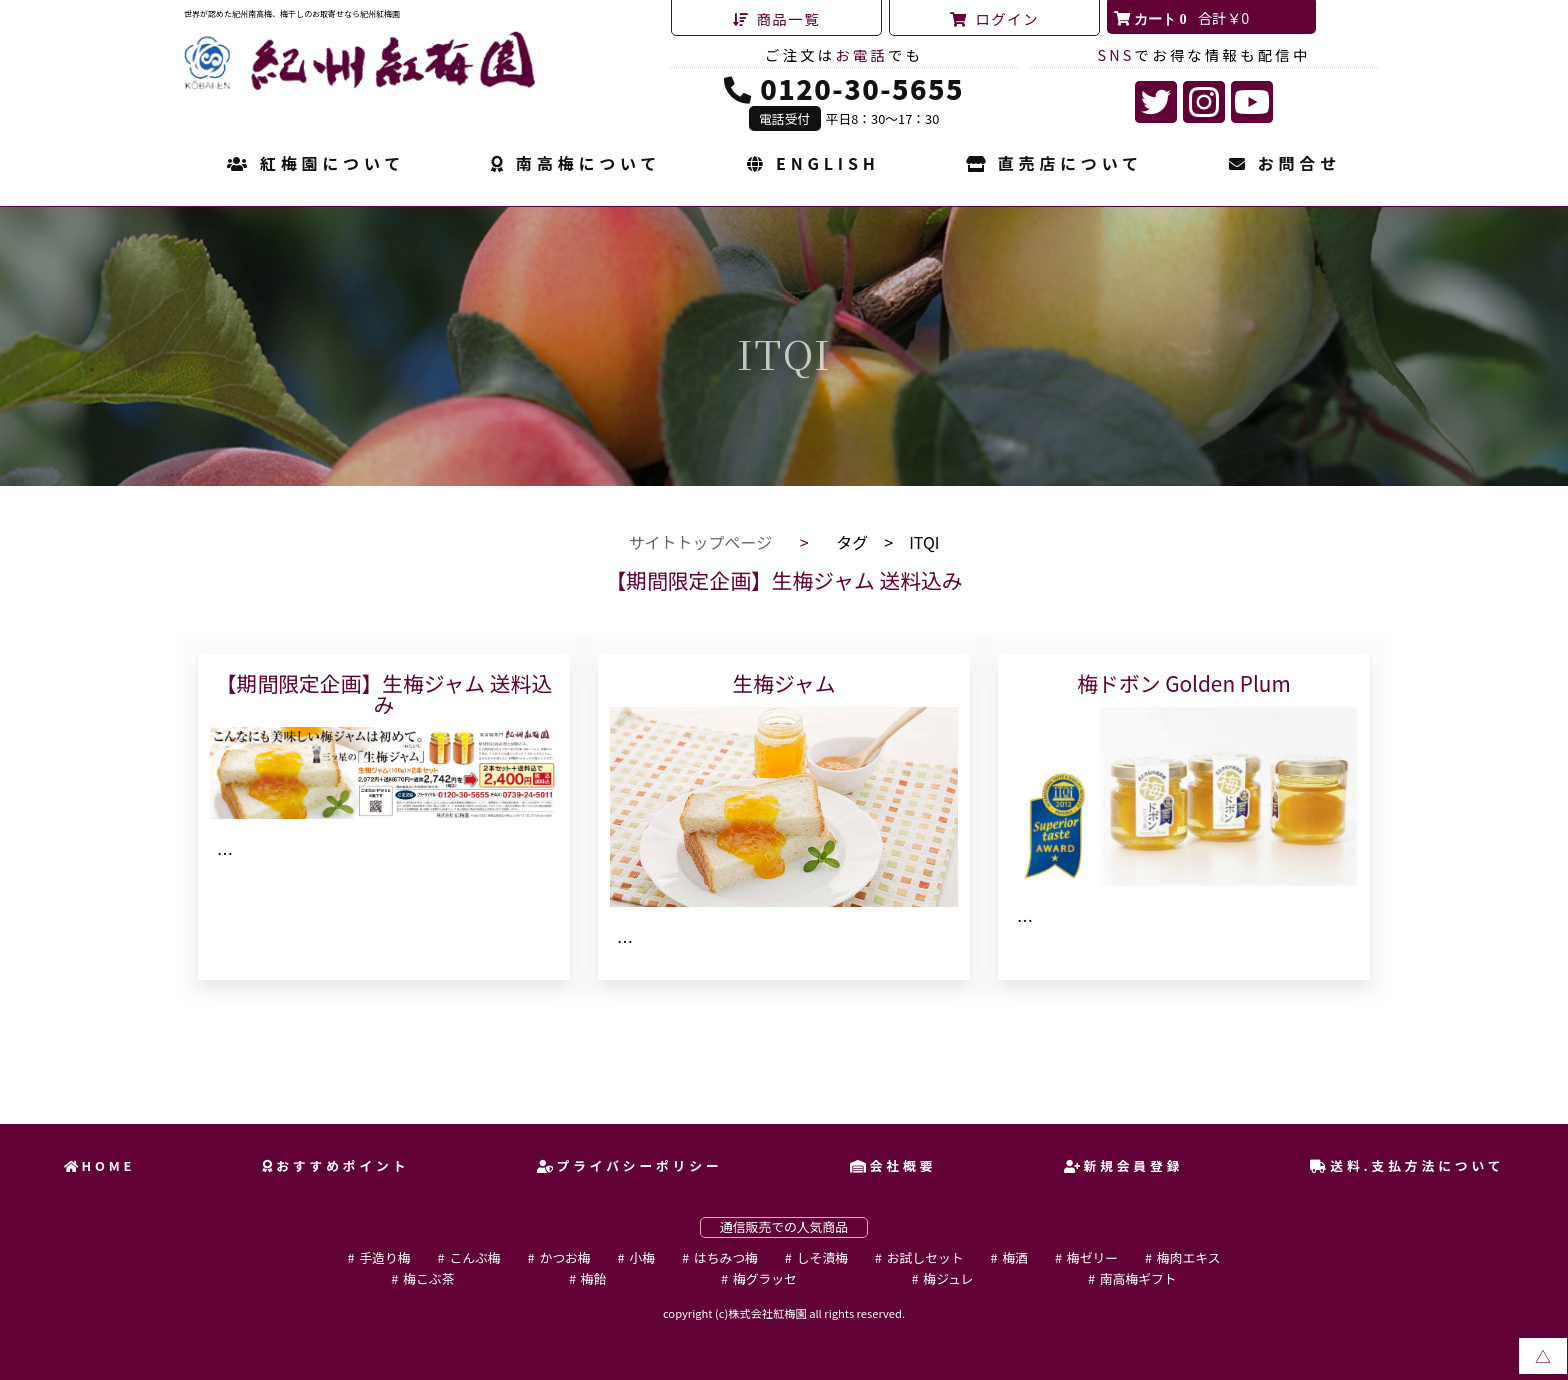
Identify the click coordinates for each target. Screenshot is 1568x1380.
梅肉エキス (1189, 1257)
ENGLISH (813, 165)
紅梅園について (316, 165)
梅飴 (594, 1278)
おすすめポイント (335, 1165)
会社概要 (893, 1165)
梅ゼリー (1092, 1257)
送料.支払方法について (1407, 1165)
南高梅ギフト (1138, 1278)
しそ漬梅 (822, 1257)
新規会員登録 (1124, 1165)
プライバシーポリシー (630, 1165)
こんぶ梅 (474, 1257)
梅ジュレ (948, 1278)
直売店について (1054, 165)
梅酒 (1015, 1257)
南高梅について (576, 165)
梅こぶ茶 (428, 1278)
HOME (100, 1165)
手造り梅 (384, 1257)
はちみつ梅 (726, 1257)
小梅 (642, 1257)
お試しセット (925, 1257)
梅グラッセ (765, 1278)
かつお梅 (564, 1257)
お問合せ (1285, 165)
